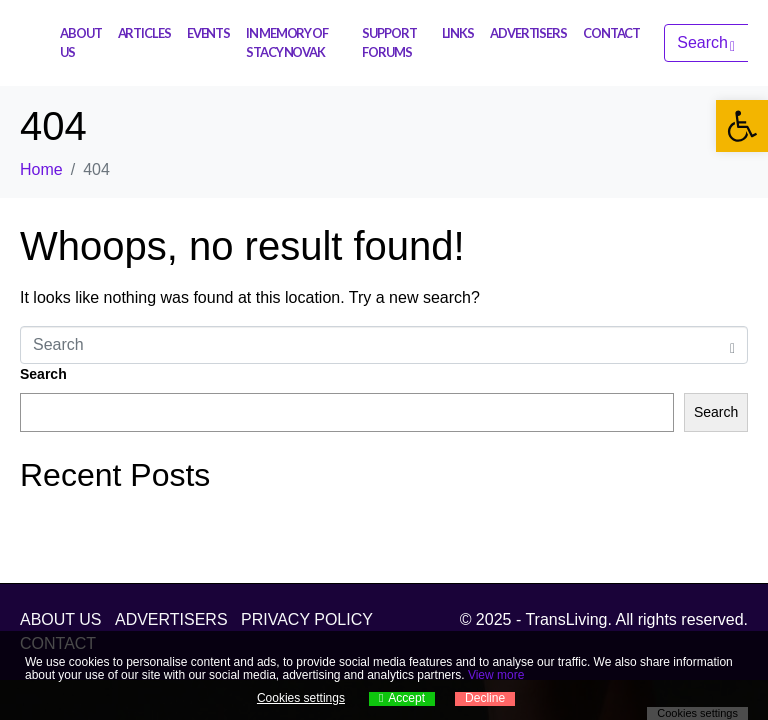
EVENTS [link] (208, 33)
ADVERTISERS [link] (528, 33)
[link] (742, 126)
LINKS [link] (458, 33)
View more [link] (496, 675)
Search (43, 374)
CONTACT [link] (611, 33)
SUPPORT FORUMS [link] (389, 42)
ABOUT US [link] (81, 42)
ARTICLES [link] (144, 33)
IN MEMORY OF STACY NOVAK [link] (287, 42)
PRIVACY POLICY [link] (307, 619)
